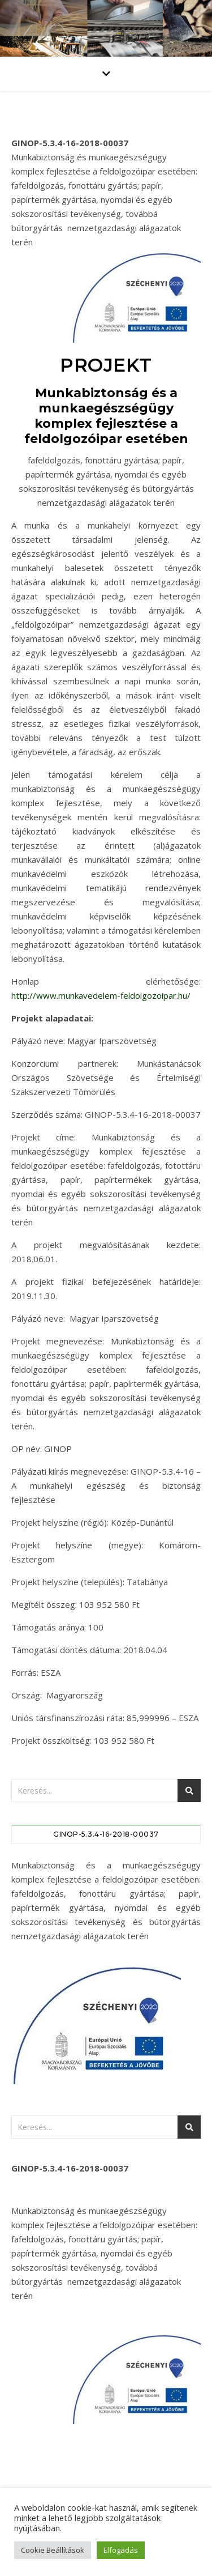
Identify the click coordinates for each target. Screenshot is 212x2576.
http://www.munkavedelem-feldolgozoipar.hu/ (101, 995)
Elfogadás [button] (120, 2550)
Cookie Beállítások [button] (52, 2550)
